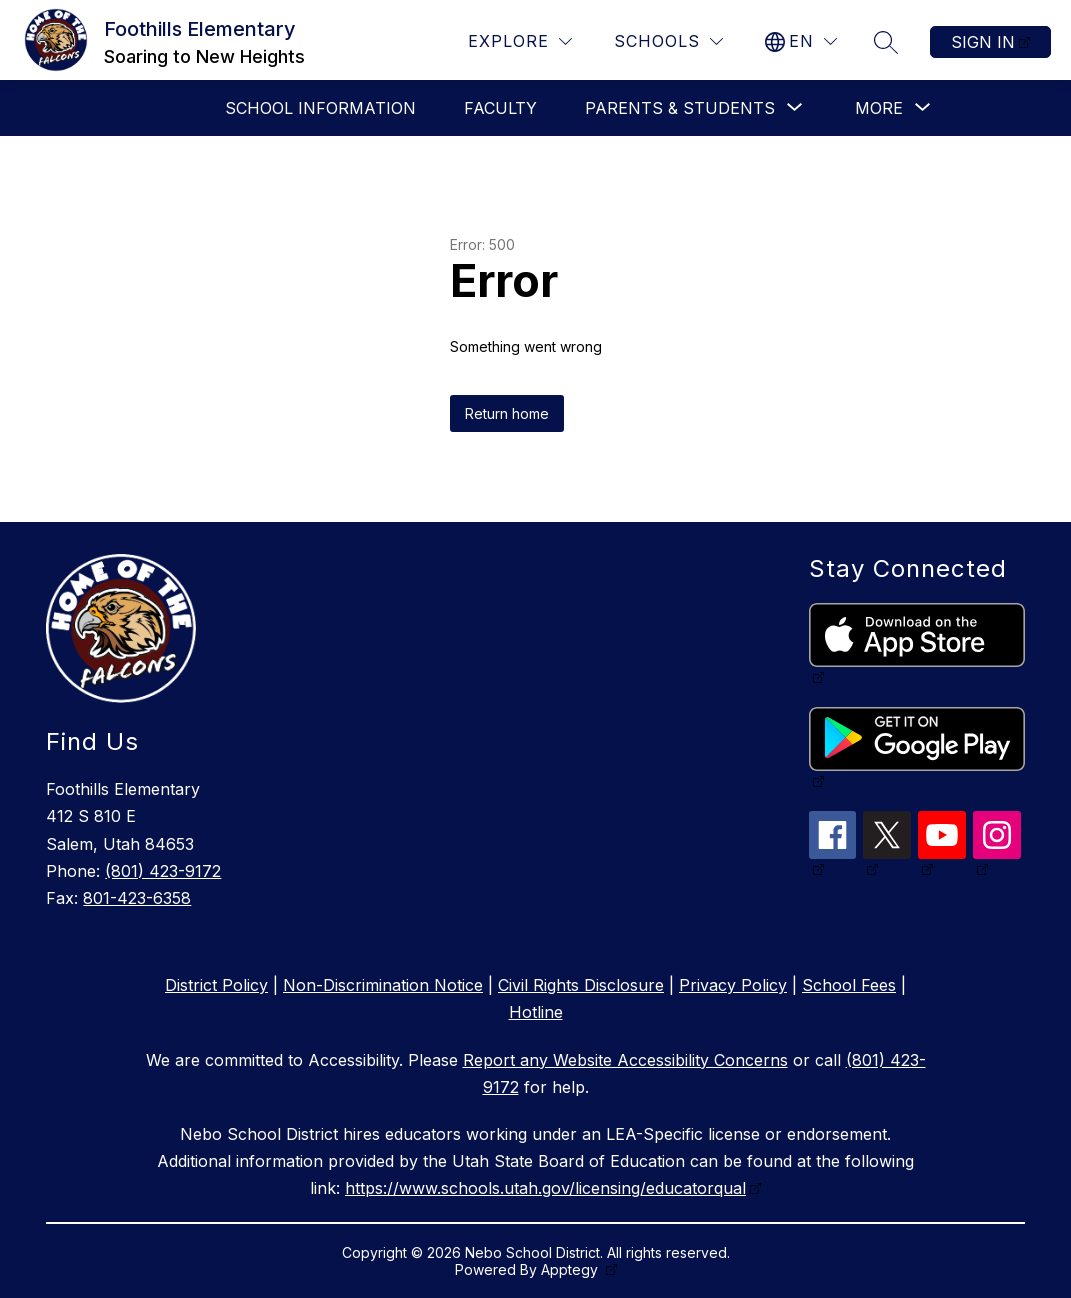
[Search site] (886, 42)
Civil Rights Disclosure (581, 985)
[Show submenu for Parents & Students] (680, 108)
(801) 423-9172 (163, 871)
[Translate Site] (801, 41)
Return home (507, 413)
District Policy (216, 985)
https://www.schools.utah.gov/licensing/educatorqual (545, 1188)
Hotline (536, 1012)
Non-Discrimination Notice (383, 985)
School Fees (849, 985)
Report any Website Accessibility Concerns (625, 1060)
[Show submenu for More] (879, 108)
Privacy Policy (733, 985)
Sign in (983, 42)
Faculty (500, 108)
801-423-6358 (137, 898)
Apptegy (571, 1269)
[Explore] (520, 41)
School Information (320, 108)
